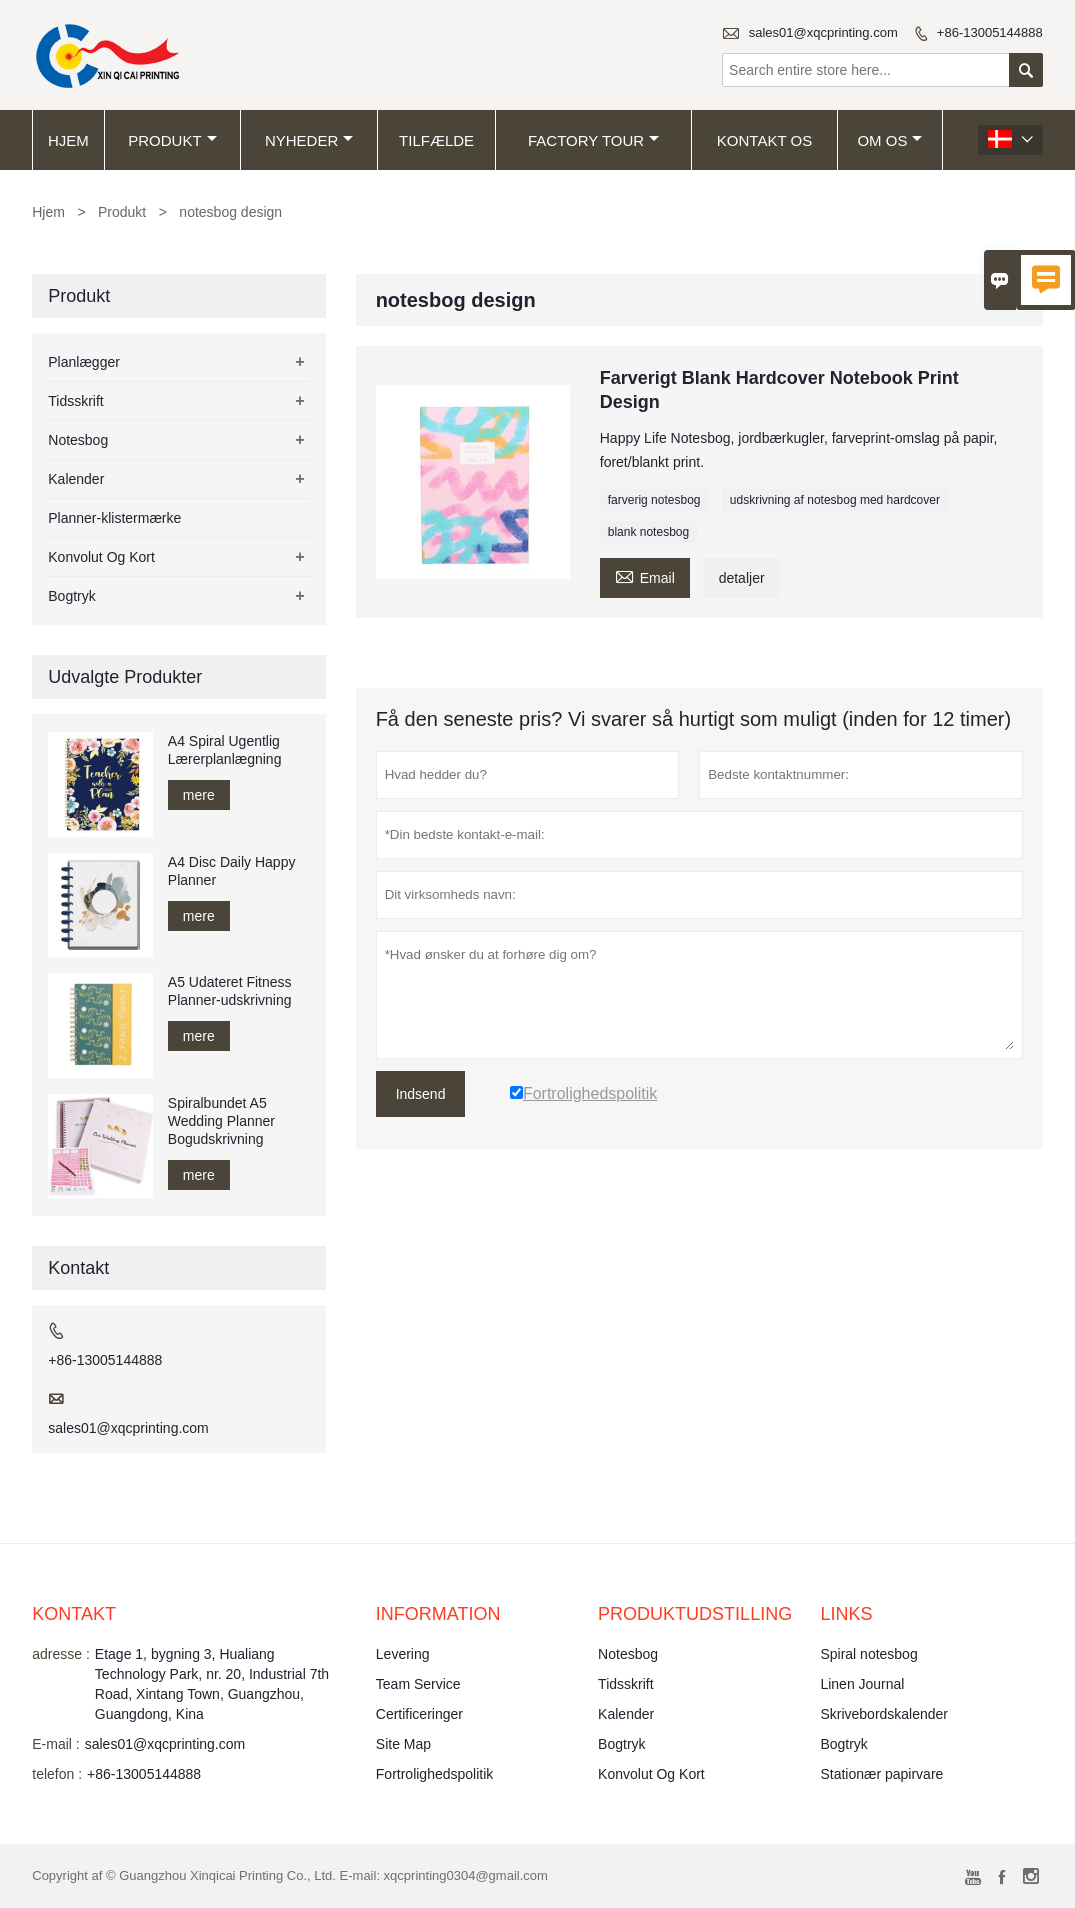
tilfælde (436, 140)
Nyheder (309, 140)
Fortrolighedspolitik (435, 1774)
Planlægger (84, 362)
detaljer (742, 578)
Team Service (418, 1684)
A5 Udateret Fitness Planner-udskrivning (230, 991)
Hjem (68, 140)
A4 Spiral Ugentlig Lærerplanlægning (225, 750)
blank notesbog (648, 532)
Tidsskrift (75, 401)
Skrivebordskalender (884, 1714)
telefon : (57, 1774)
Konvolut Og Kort (101, 557)
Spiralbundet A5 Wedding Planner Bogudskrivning (221, 1121)
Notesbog (78, 440)
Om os (889, 140)
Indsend (421, 1094)
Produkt (172, 140)
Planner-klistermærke (114, 518)
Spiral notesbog (868, 1654)
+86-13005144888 (990, 32)
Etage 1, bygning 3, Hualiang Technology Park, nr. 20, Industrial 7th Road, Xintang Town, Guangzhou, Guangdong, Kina (212, 1684)
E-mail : (55, 1744)
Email (645, 575)
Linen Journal (862, 1684)
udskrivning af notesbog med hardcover (835, 500)
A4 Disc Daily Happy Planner (232, 871)
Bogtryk (71, 596)
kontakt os (764, 140)
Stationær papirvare (881, 1774)
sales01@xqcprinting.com (823, 32)
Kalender (76, 479)
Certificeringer (419, 1714)
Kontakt (74, 1614)
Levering (403, 1654)
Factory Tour (593, 140)
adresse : (61, 1654)
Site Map (403, 1744)
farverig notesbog (654, 500)
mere (199, 795)
